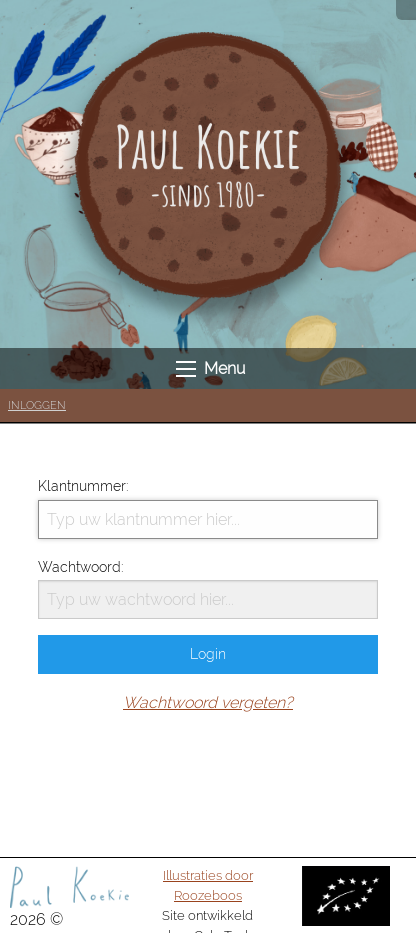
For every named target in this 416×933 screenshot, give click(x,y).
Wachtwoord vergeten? (208, 702)
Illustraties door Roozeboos (208, 885)
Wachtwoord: (208, 589)
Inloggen (37, 405)
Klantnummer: (208, 508)
